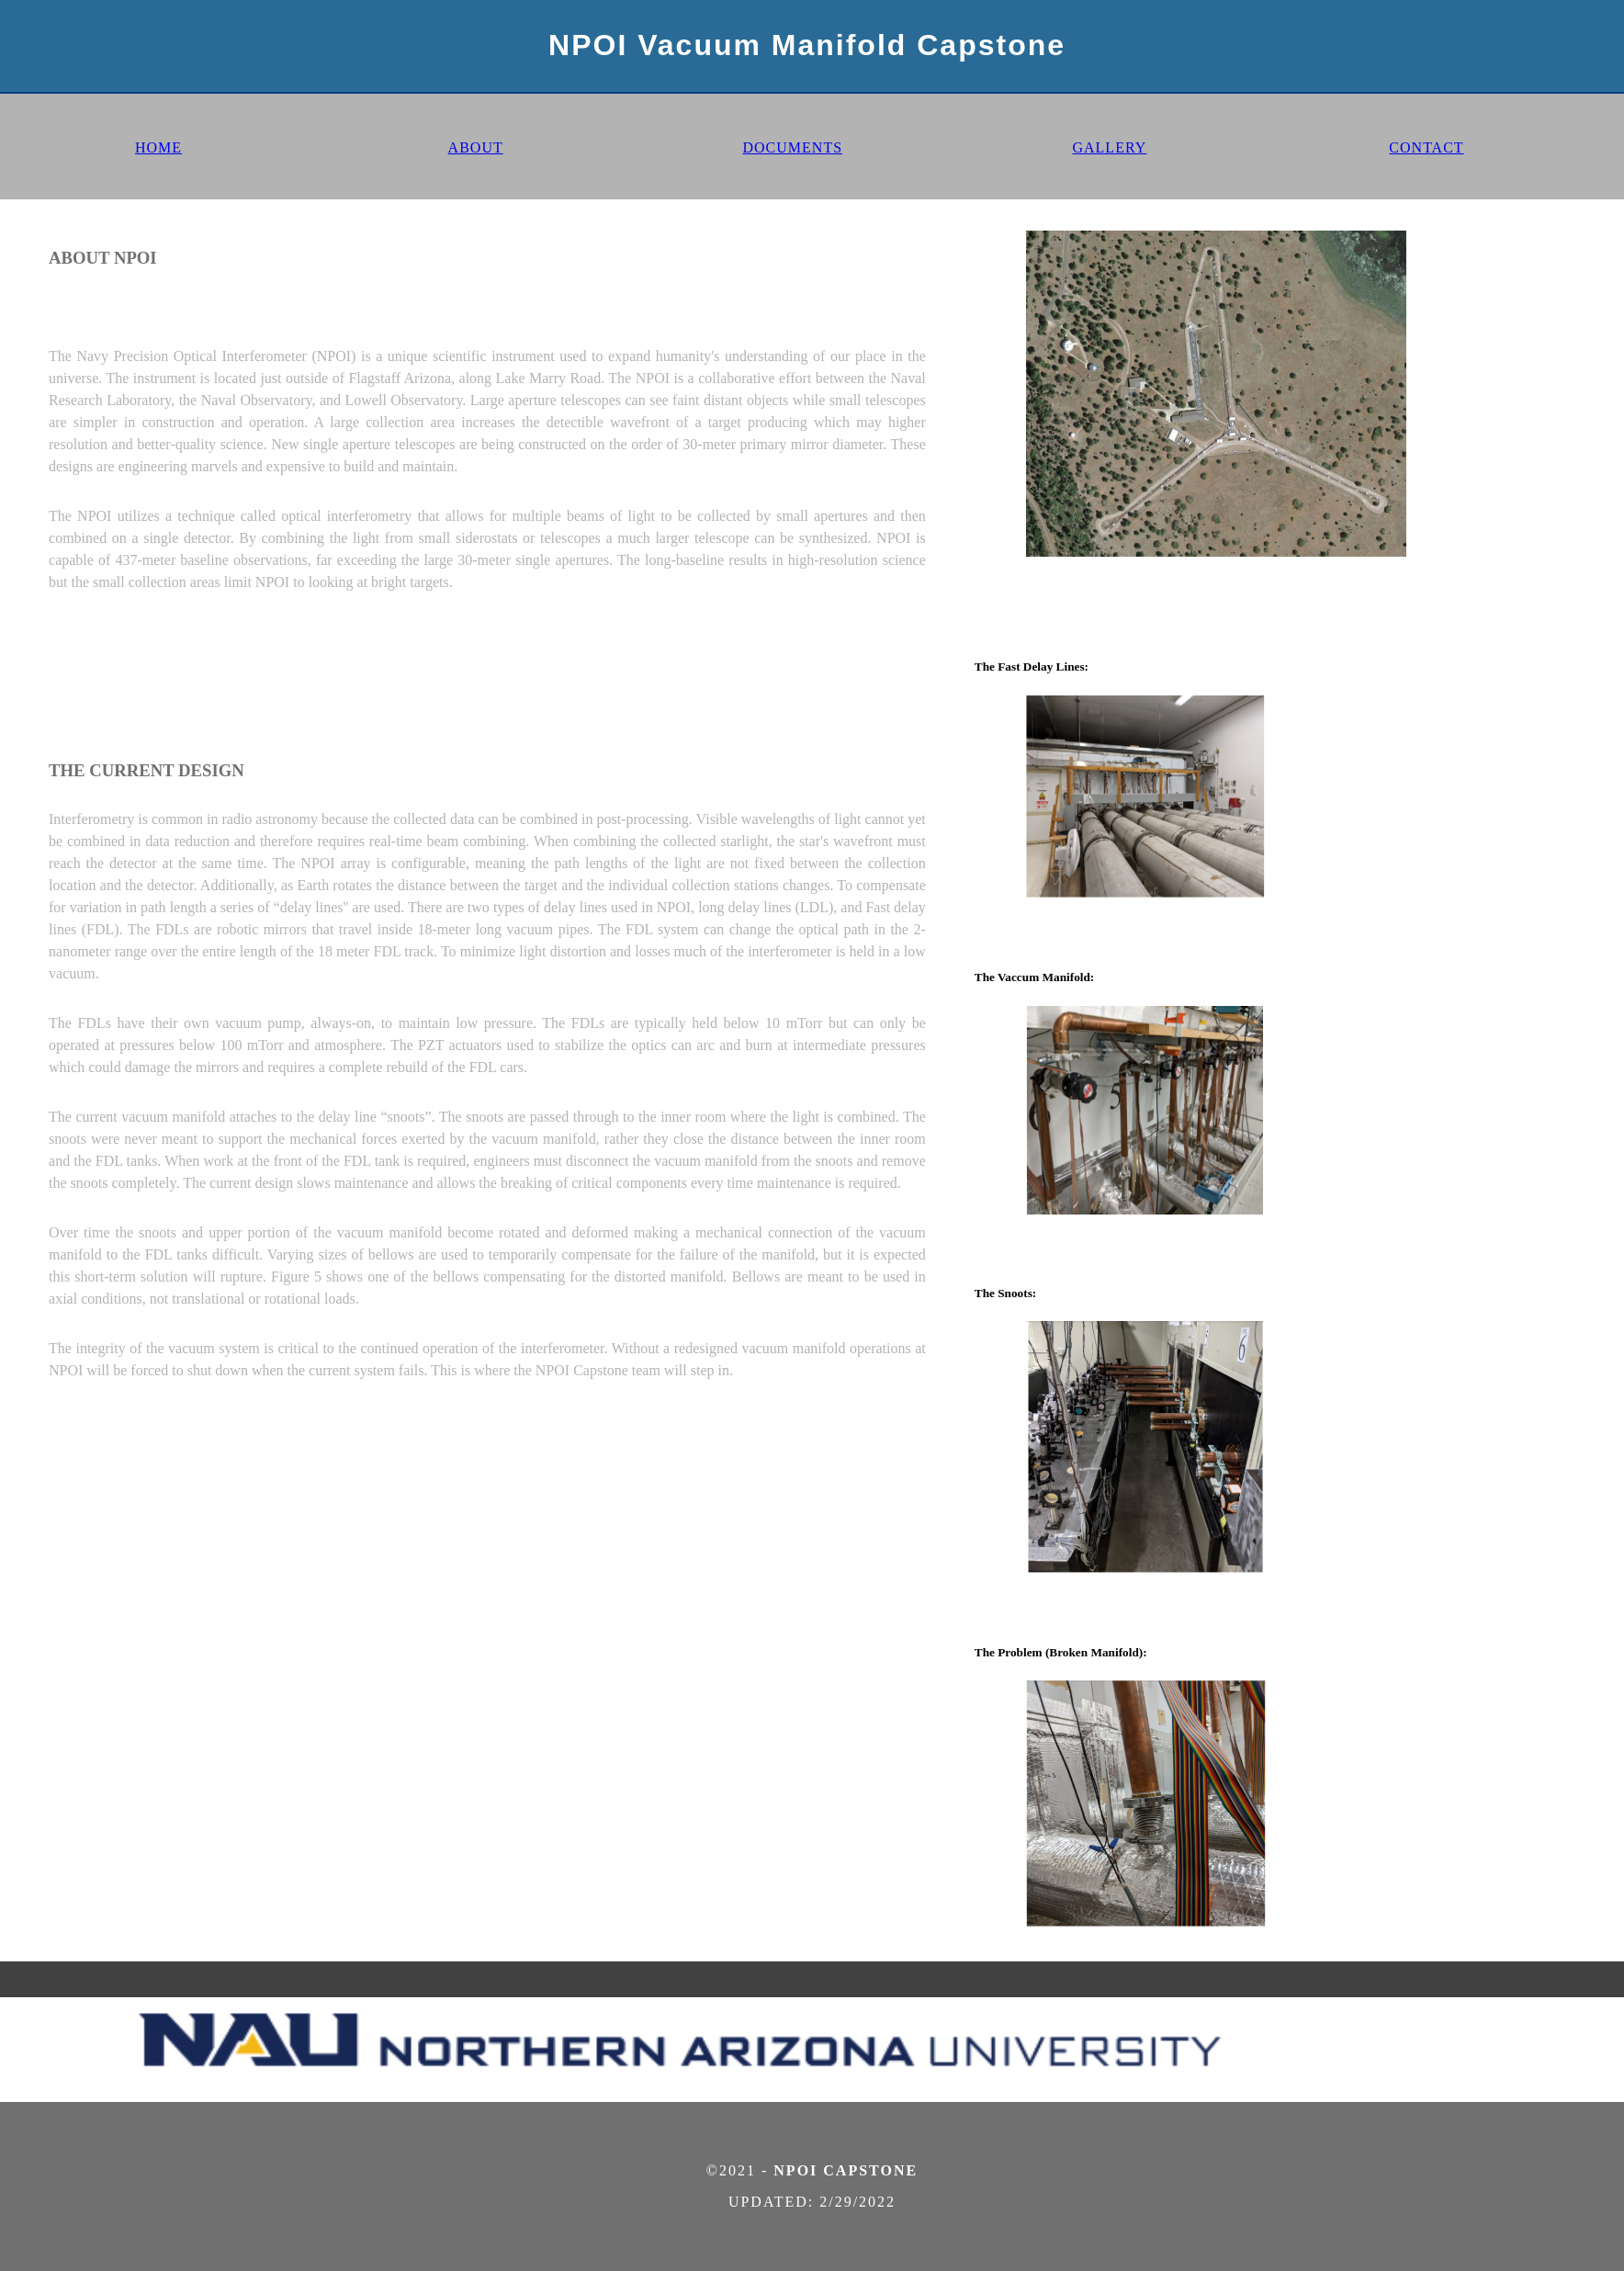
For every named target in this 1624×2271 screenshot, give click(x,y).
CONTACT (1426, 147)
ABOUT (475, 147)
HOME (158, 147)
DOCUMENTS (792, 147)
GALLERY (1109, 147)
